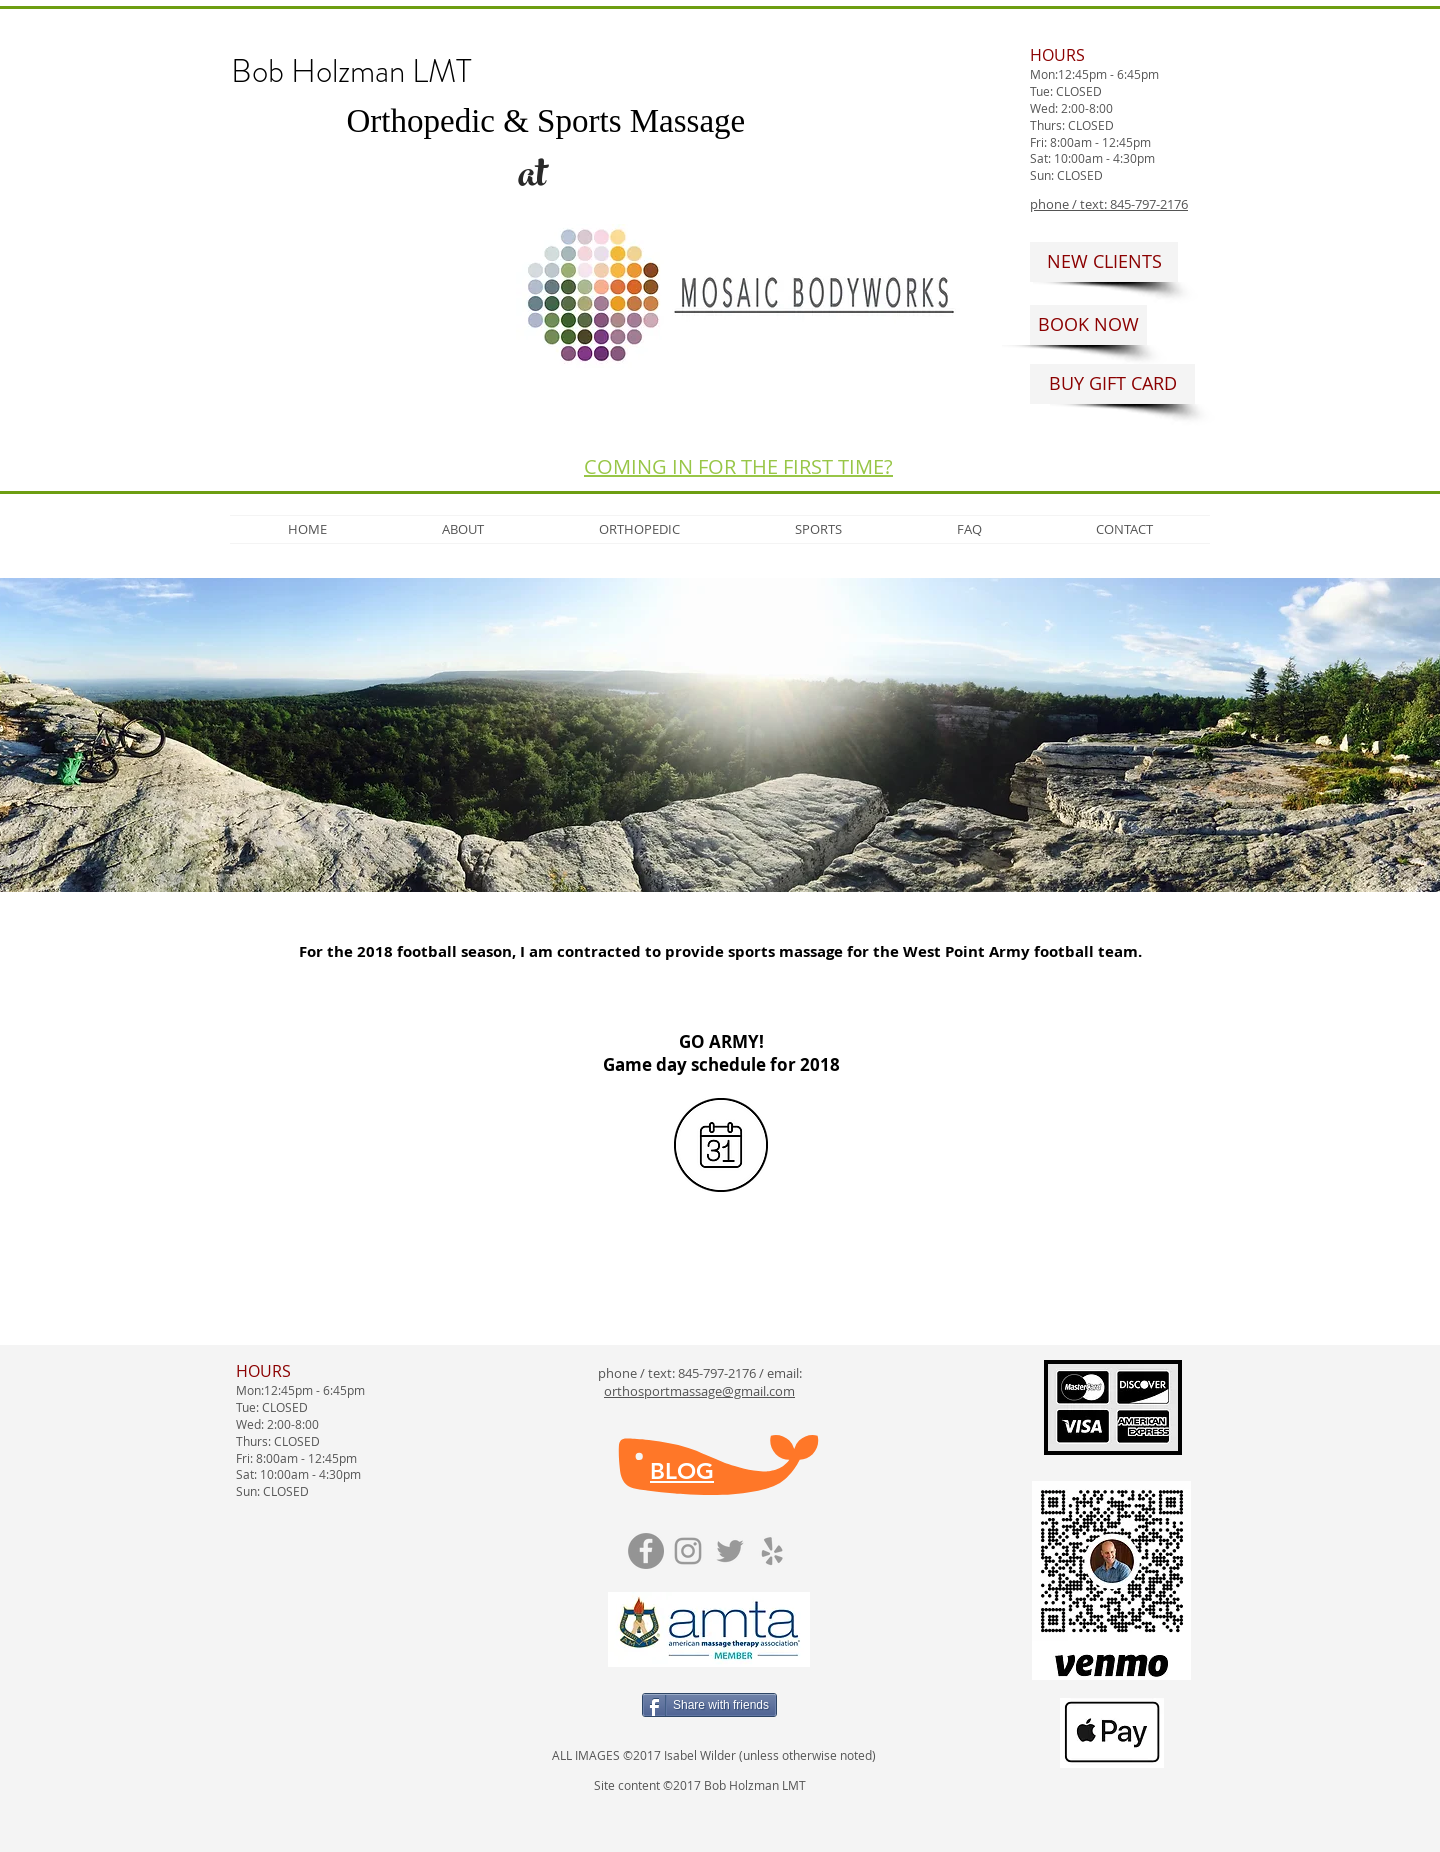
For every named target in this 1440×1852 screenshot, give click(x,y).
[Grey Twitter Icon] (730, 1551)
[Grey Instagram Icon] (688, 1551)
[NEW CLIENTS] (1104, 262)
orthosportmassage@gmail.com (699, 1391)
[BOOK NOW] (1088, 325)
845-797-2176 (717, 1373)
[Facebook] (646, 1551)
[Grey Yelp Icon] (772, 1551)
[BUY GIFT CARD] (1112, 384)
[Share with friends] (709, 1705)
